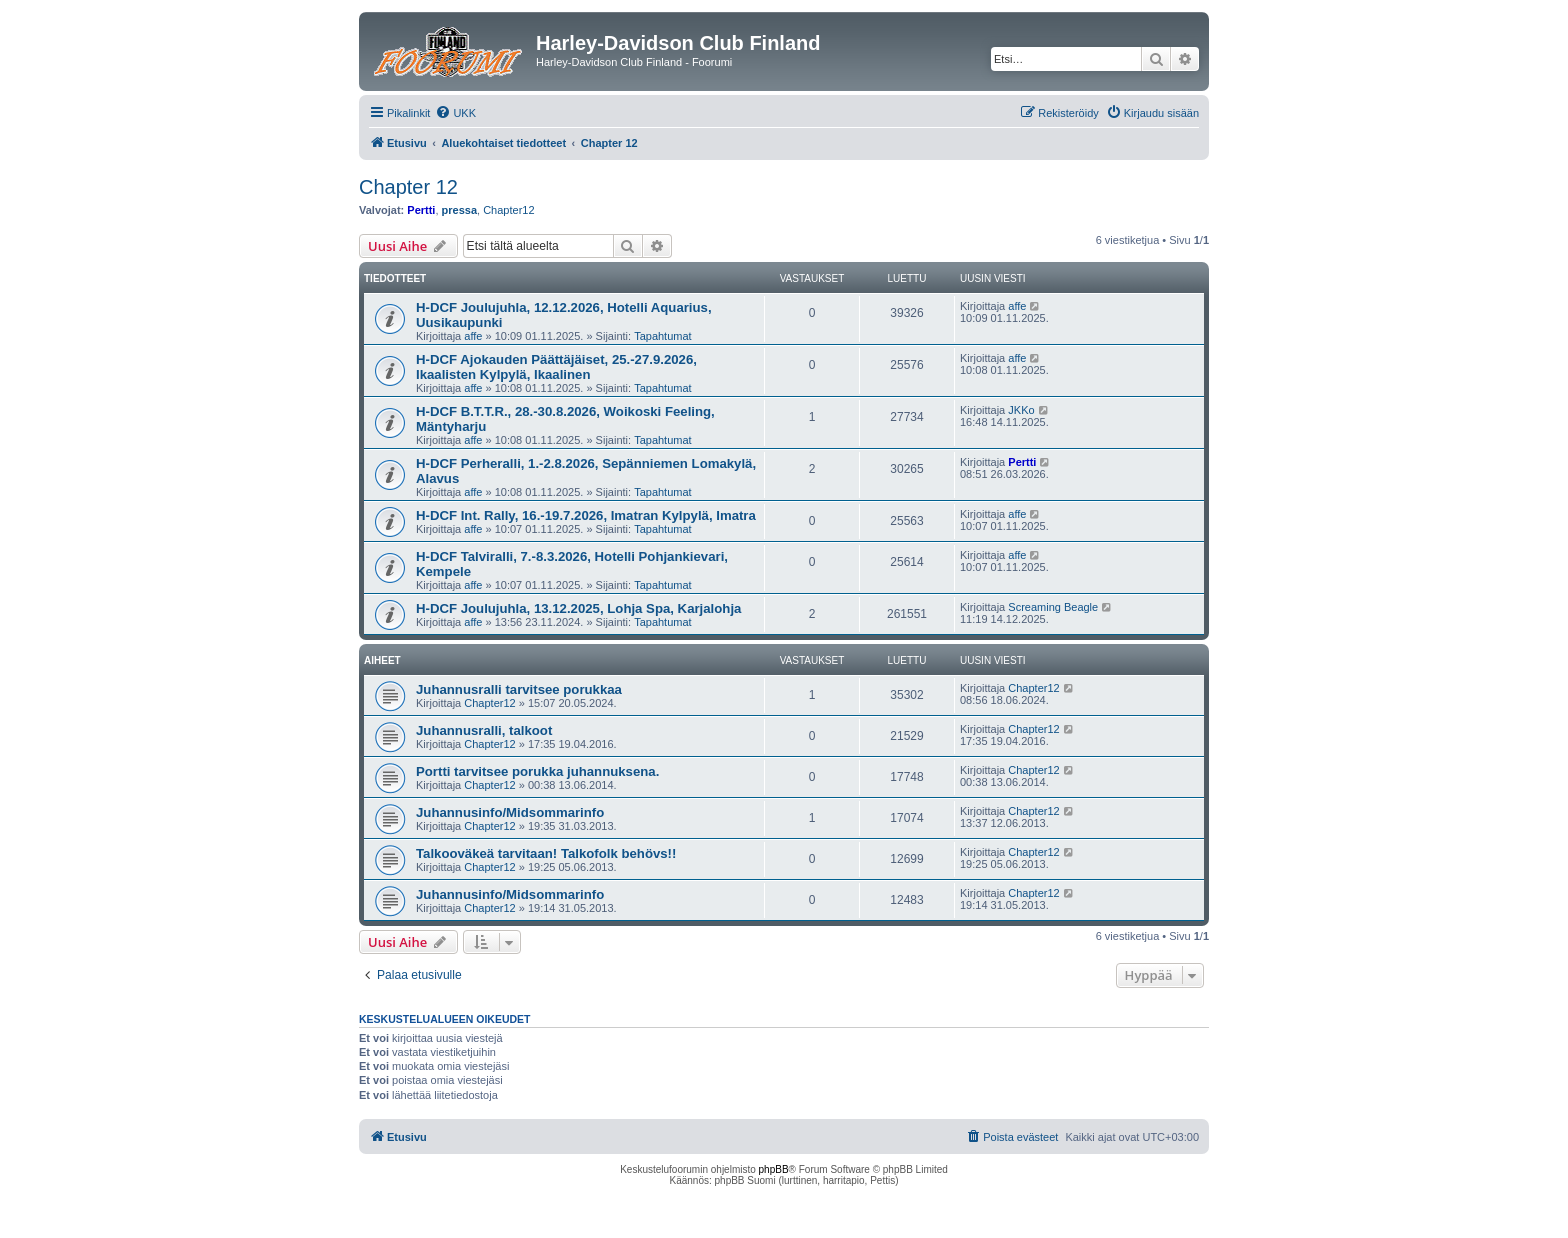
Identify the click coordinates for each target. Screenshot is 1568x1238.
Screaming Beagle (1053, 607)
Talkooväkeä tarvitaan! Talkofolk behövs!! (546, 853)
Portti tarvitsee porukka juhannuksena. (537, 771)
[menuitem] (455, 113)
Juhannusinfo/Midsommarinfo (510, 812)
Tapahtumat (662, 336)
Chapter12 (508, 210)
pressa (459, 210)
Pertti (421, 210)
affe (473, 336)
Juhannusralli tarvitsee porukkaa (519, 689)
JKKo (1021, 410)
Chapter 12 (408, 187)
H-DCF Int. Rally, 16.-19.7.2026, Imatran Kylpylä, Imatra (586, 515)
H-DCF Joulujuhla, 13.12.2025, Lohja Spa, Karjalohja (578, 608)
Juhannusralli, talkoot (484, 730)
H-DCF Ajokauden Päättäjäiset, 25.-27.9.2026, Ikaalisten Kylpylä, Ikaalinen (556, 367)
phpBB (774, 1169)
